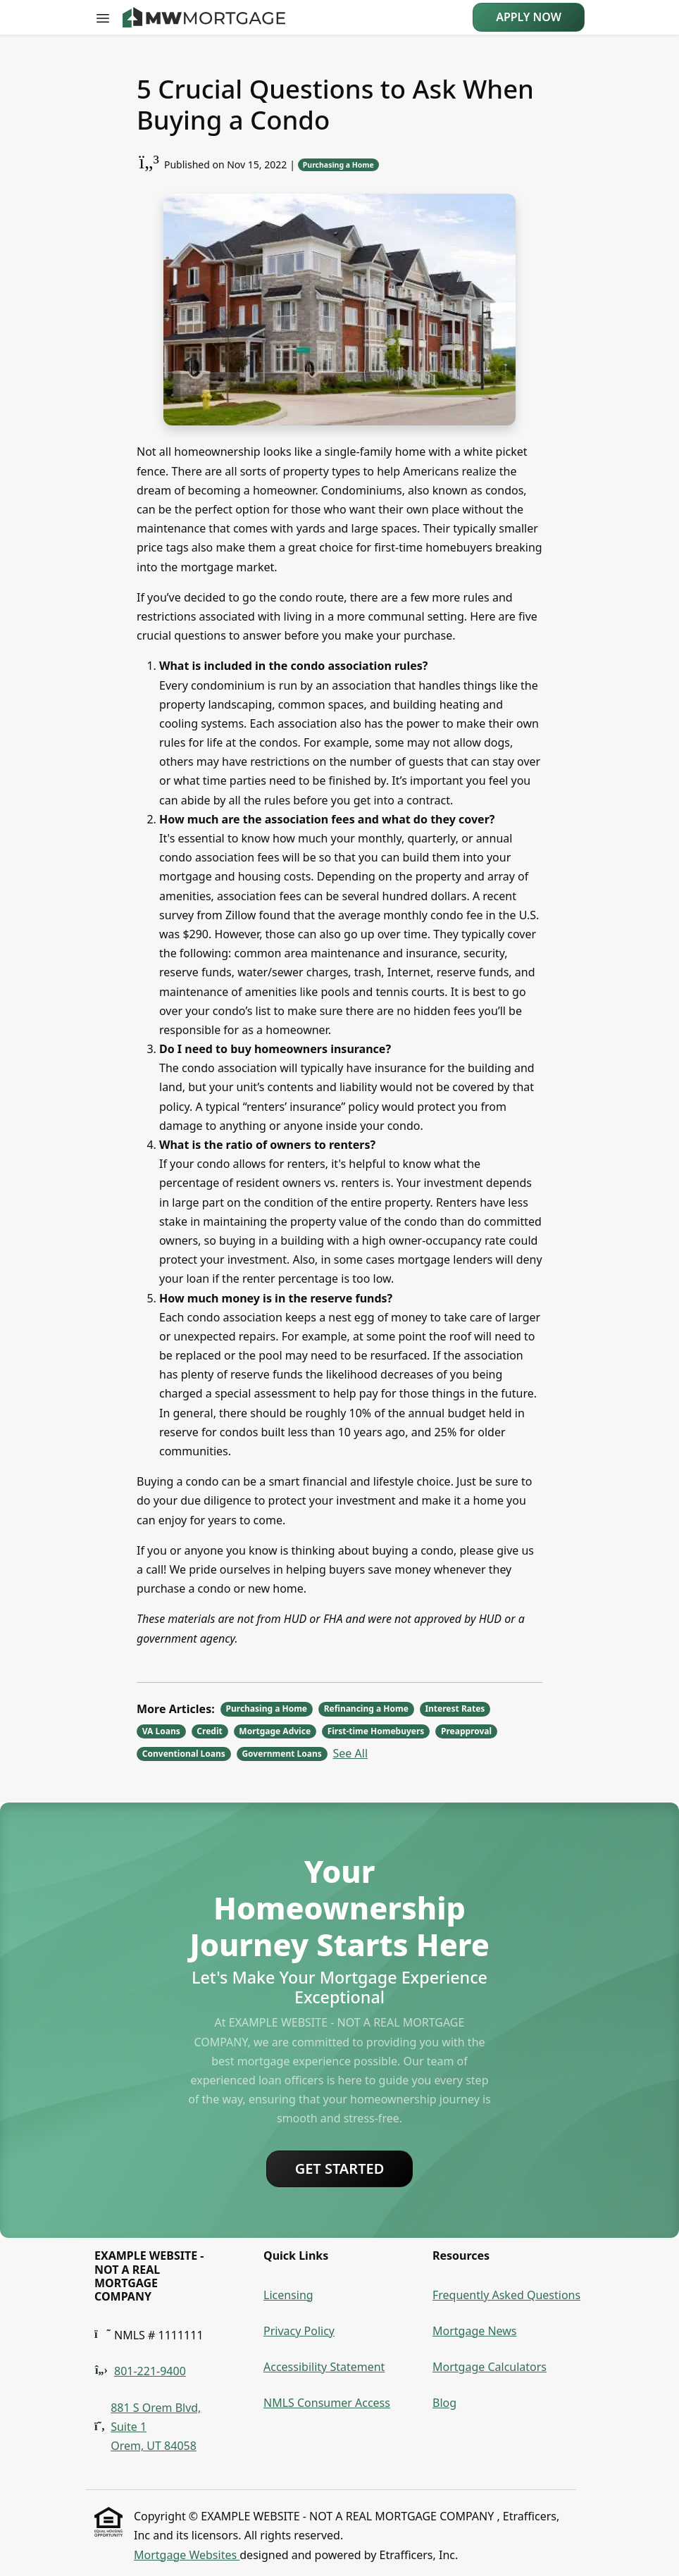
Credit (209, 1731)
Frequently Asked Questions (506, 2295)
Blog (444, 2402)
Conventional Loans (183, 1754)
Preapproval (466, 1731)
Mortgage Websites (186, 2555)
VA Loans (161, 1731)
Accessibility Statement (324, 2367)
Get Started (340, 2168)
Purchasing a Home (338, 165)
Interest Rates (455, 1709)
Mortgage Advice (275, 1731)
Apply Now (528, 17)
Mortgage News (474, 2331)
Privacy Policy (299, 2331)
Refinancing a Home (366, 1709)
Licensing (288, 2295)
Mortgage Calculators (489, 2367)
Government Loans (281, 1754)
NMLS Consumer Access (326, 2402)
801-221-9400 (150, 2371)
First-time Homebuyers (376, 1731)
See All (350, 1753)
